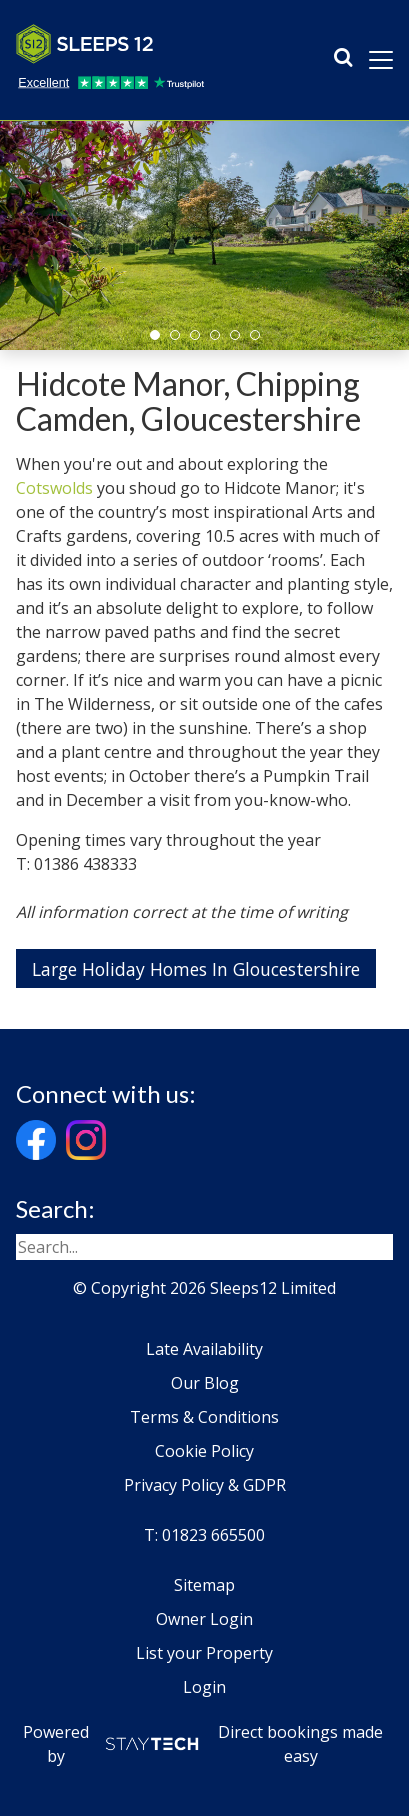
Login (204, 1687)
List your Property (204, 1653)
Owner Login (204, 1619)
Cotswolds (54, 488)
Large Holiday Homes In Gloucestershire (196, 969)
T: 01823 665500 (204, 1535)
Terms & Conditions (204, 1417)
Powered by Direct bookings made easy (203, 1744)
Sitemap (204, 1585)
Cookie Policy (204, 1451)
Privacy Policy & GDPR (205, 1485)
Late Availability (204, 1349)
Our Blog (205, 1383)
